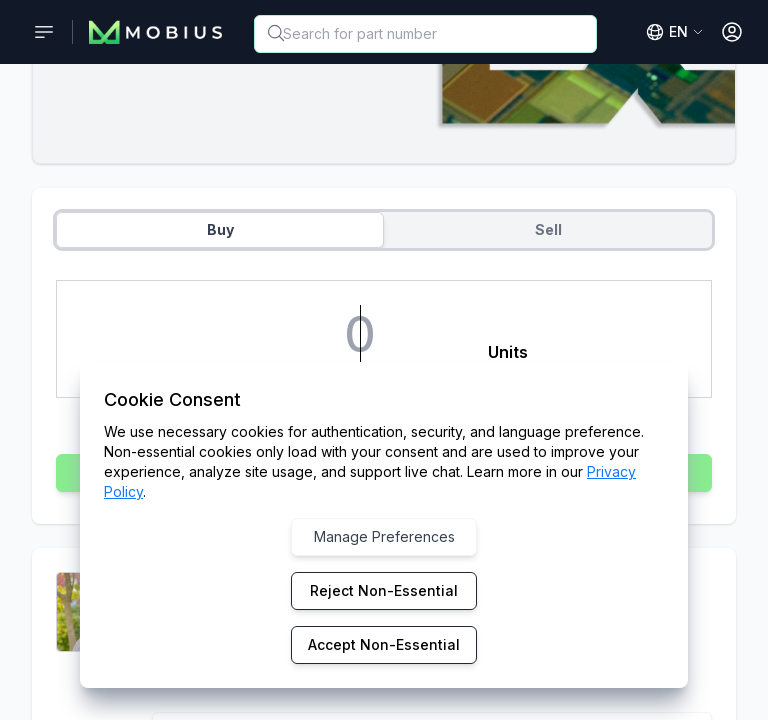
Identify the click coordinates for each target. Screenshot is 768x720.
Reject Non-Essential (384, 590)
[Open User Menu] (732, 32)
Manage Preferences (384, 536)
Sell (548, 229)
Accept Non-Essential (384, 644)
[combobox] (425, 34)
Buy (220, 229)
